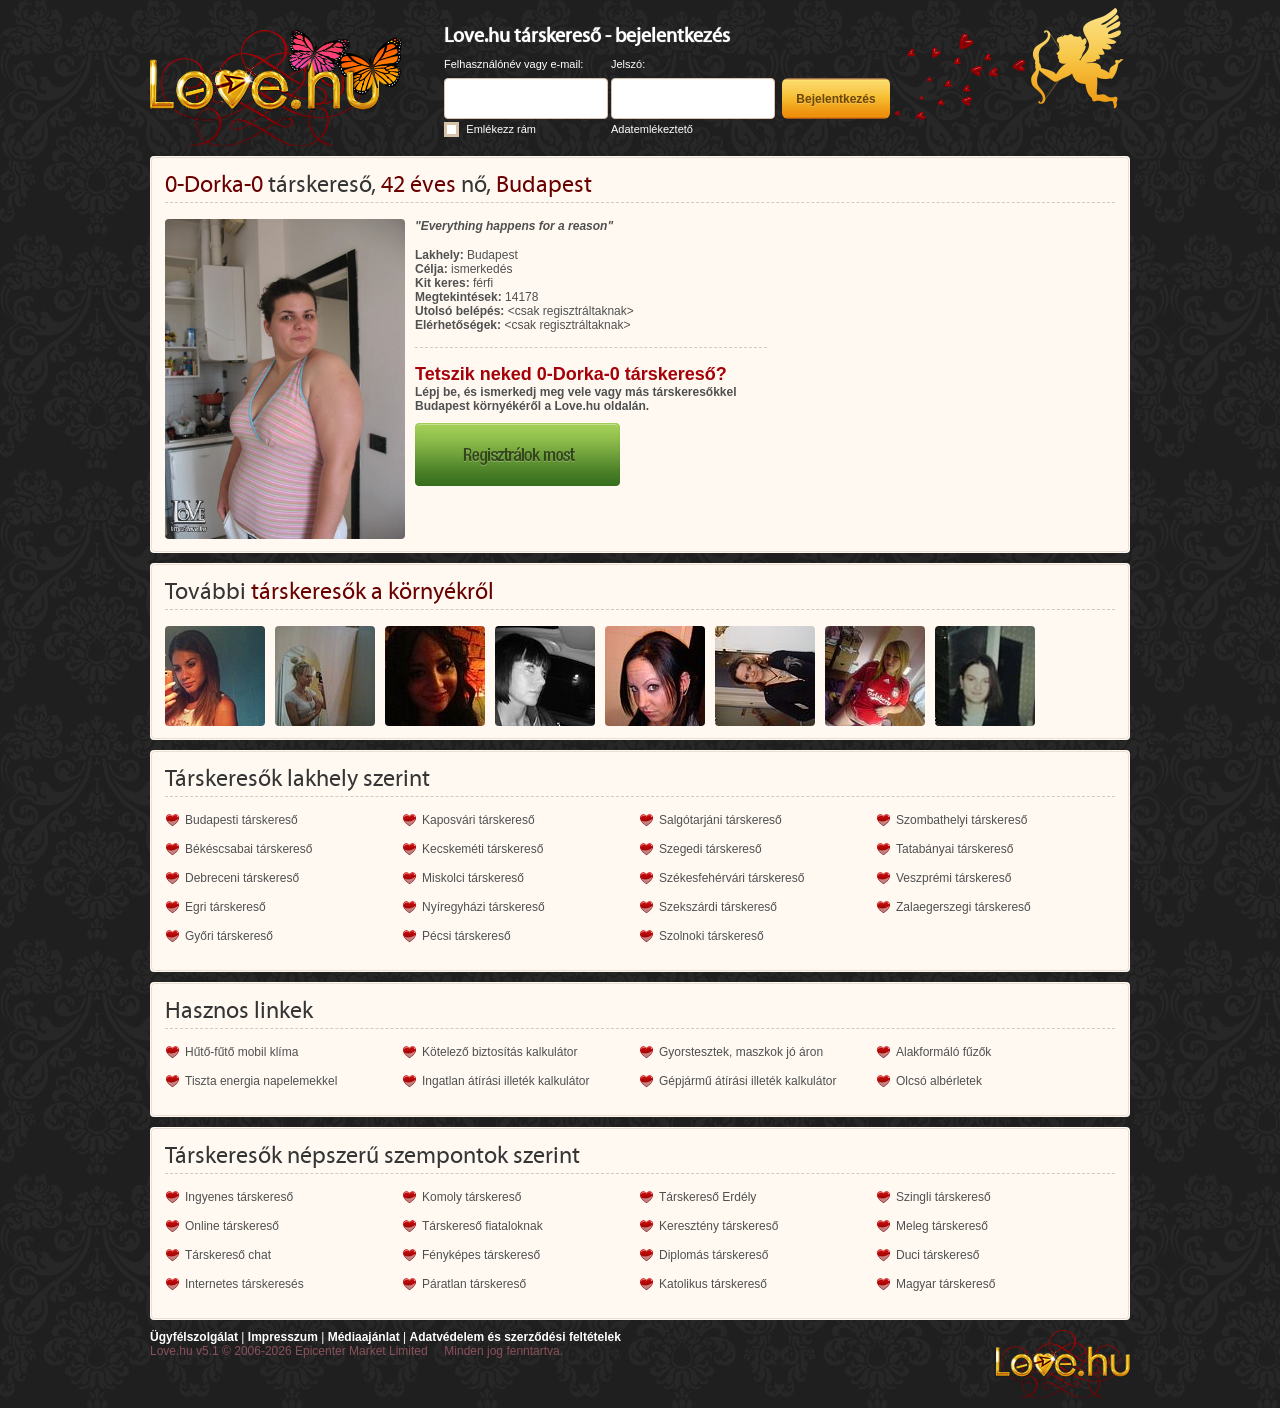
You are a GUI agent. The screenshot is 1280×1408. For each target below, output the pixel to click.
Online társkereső (232, 1226)
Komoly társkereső (471, 1197)
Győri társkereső (229, 936)
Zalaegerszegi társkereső (963, 907)
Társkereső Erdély (707, 1197)
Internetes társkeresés (244, 1284)
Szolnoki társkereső (711, 936)
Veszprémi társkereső (953, 878)
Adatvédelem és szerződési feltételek (514, 1337)
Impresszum (283, 1337)
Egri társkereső (225, 907)
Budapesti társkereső (241, 820)
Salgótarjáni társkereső (720, 820)
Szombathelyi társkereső (961, 820)
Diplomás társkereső (713, 1255)
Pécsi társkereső (466, 936)
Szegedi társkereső (710, 849)
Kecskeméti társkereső (482, 849)
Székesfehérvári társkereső (731, 878)
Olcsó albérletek (939, 1081)
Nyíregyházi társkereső (483, 907)
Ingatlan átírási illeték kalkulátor (505, 1081)
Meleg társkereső (942, 1226)
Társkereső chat (228, 1255)
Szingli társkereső (943, 1197)
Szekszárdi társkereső (718, 907)
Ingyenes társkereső (239, 1197)
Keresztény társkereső (718, 1226)
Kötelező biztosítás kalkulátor (499, 1052)
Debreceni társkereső (242, 878)
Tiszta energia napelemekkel (261, 1081)
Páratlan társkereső (474, 1284)
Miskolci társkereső (473, 878)
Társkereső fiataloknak (482, 1226)
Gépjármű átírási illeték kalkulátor (747, 1081)
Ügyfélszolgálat (194, 1337)
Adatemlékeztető (652, 129)
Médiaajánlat (364, 1337)
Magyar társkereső (945, 1284)
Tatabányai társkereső (954, 849)
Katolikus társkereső (713, 1284)
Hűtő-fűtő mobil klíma (241, 1052)
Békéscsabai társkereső (248, 849)
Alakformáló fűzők (943, 1052)
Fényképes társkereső (481, 1255)
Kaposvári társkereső (478, 820)
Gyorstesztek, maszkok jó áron (741, 1052)
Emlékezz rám (501, 129)
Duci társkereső (937, 1255)
